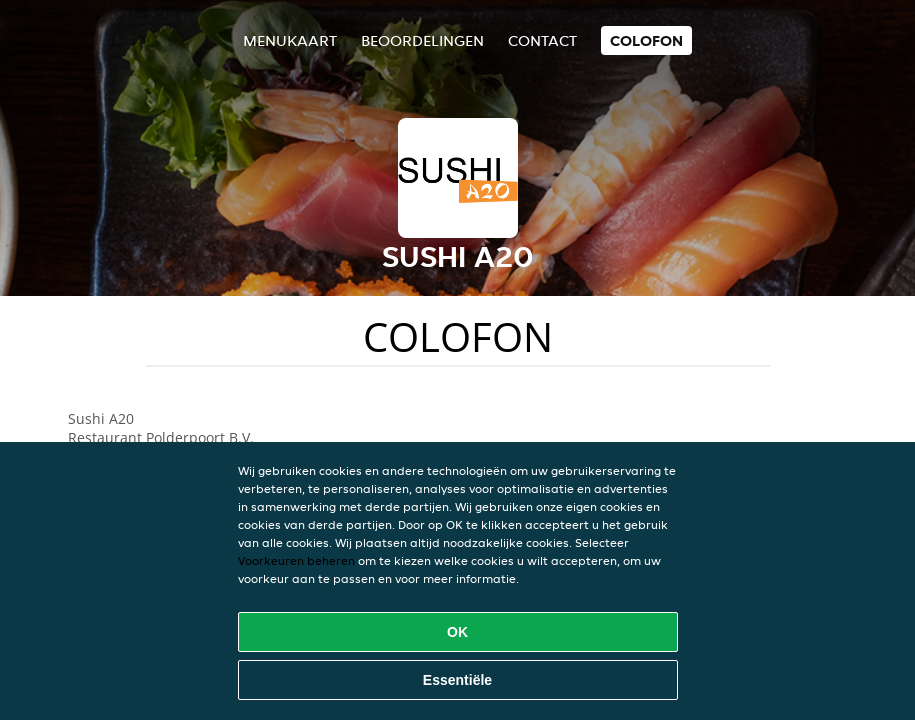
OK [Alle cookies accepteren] (457, 632)
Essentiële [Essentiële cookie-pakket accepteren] (457, 680)
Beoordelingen (422, 40)
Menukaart (290, 40)
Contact (542, 40)
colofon (646, 40)
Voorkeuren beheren (296, 560)
